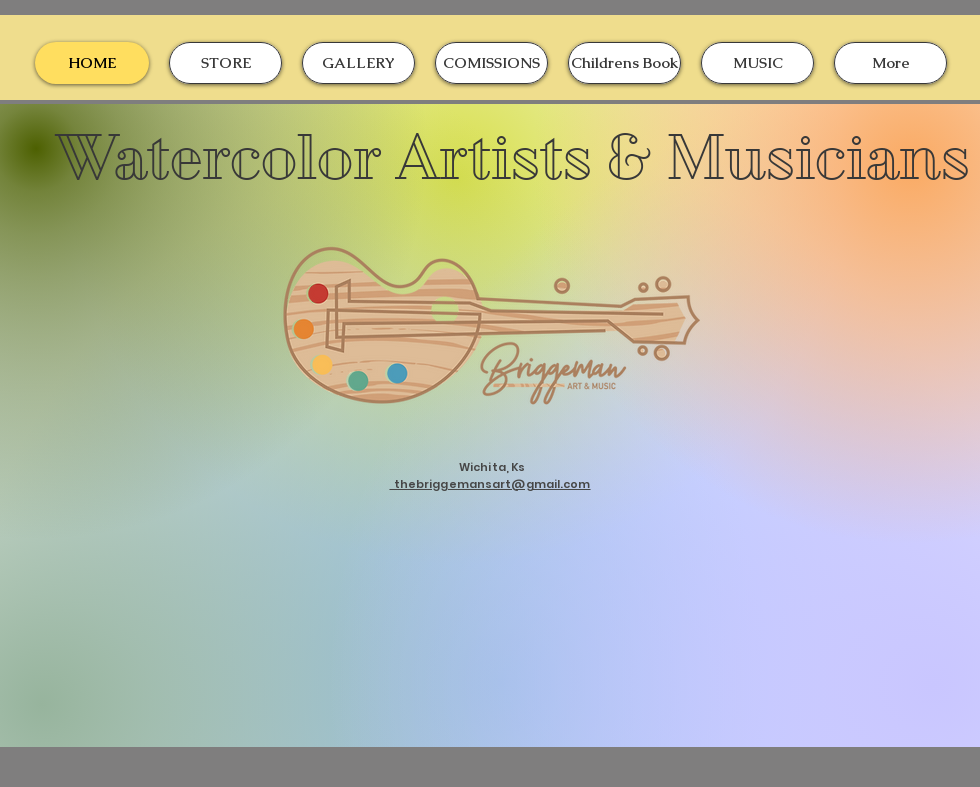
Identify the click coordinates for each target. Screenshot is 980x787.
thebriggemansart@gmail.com (489, 484)
